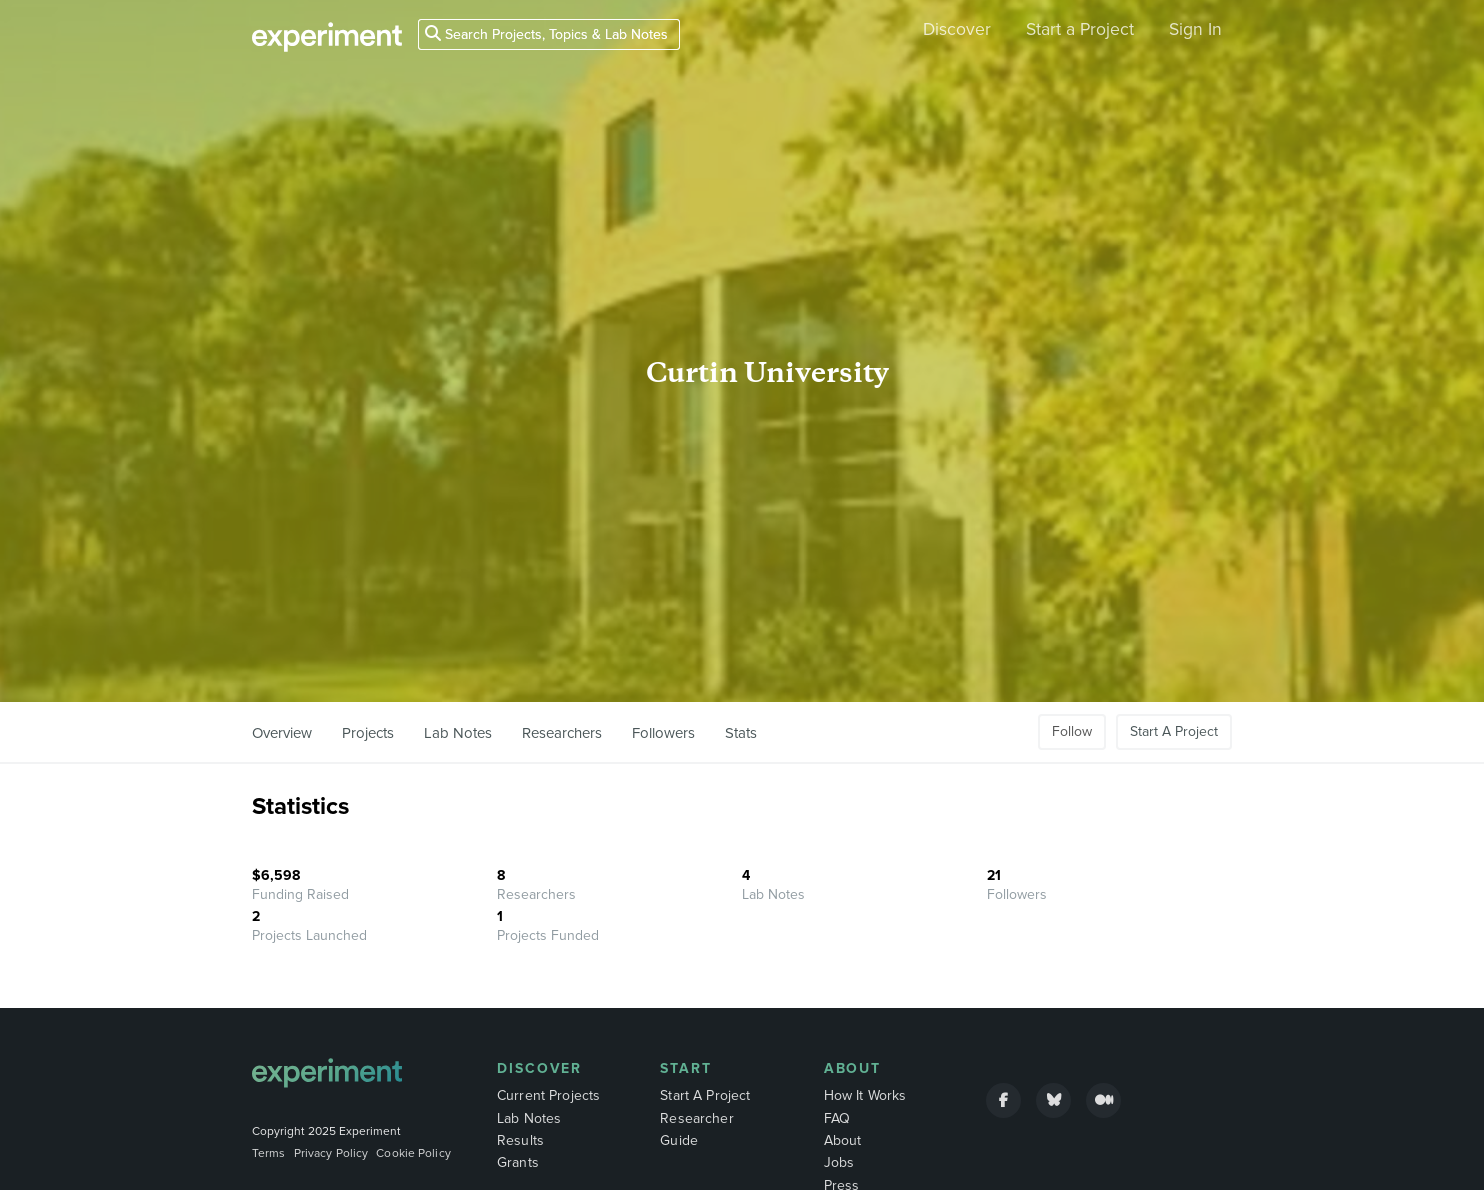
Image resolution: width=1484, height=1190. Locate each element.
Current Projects (548, 1095)
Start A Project (1174, 731)
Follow (1072, 731)
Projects (368, 733)
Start (686, 1068)
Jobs (839, 1162)
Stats (741, 733)
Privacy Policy (331, 1153)
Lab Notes (458, 733)
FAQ (837, 1118)
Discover (957, 29)
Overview (282, 733)
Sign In (1195, 29)
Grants (518, 1162)
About (853, 1068)
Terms (269, 1153)
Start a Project (1080, 29)
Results (520, 1140)
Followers (663, 733)
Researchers (562, 733)
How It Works (865, 1095)
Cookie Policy (413, 1153)
